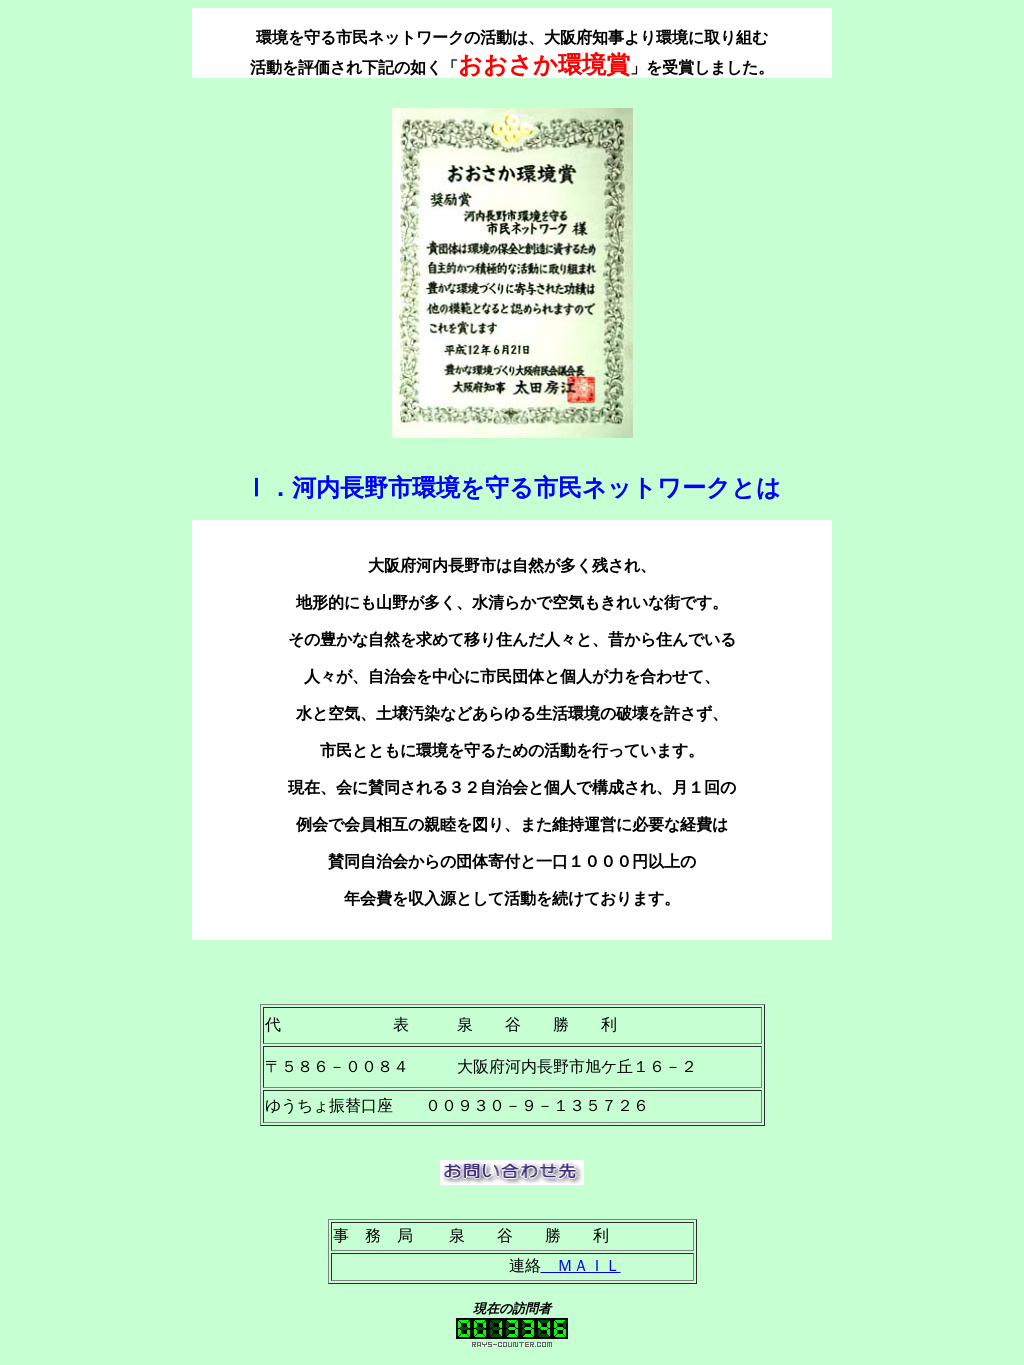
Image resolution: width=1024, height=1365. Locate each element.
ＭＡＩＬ (581, 1265)
